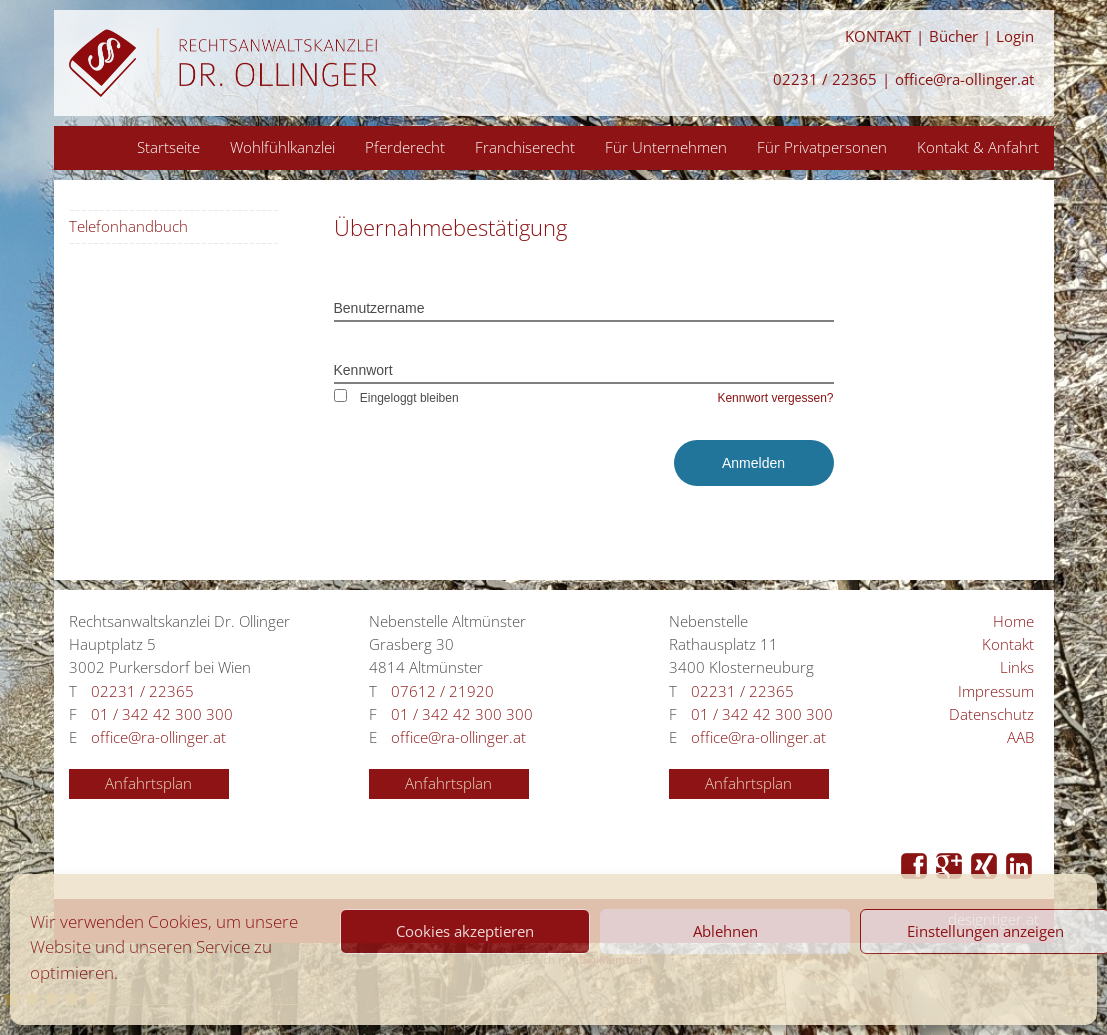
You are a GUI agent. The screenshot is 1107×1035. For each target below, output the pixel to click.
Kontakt (1008, 644)
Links (1017, 667)
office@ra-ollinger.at (964, 79)
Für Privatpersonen (822, 147)
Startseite (168, 147)
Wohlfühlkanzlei (282, 147)
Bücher (953, 36)
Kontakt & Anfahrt (978, 147)
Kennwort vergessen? (775, 398)
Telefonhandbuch (128, 226)
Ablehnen (725, 931)
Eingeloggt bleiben (396, 398)
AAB (1020, 737)
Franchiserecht (525, 147)
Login (1015, 36)
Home (1013, 621)
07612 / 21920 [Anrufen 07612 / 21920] (442, 691)
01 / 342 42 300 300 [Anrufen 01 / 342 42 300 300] (162, 714)
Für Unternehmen (666, 147)
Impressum (996, 691)
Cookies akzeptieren (465, 931)
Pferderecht (405, 147)
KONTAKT (878, 36)
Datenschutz (991, 714)
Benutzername (379, 308)
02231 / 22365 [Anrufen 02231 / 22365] (825, 79)
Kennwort (363, 370)
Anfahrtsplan (148, 783)
